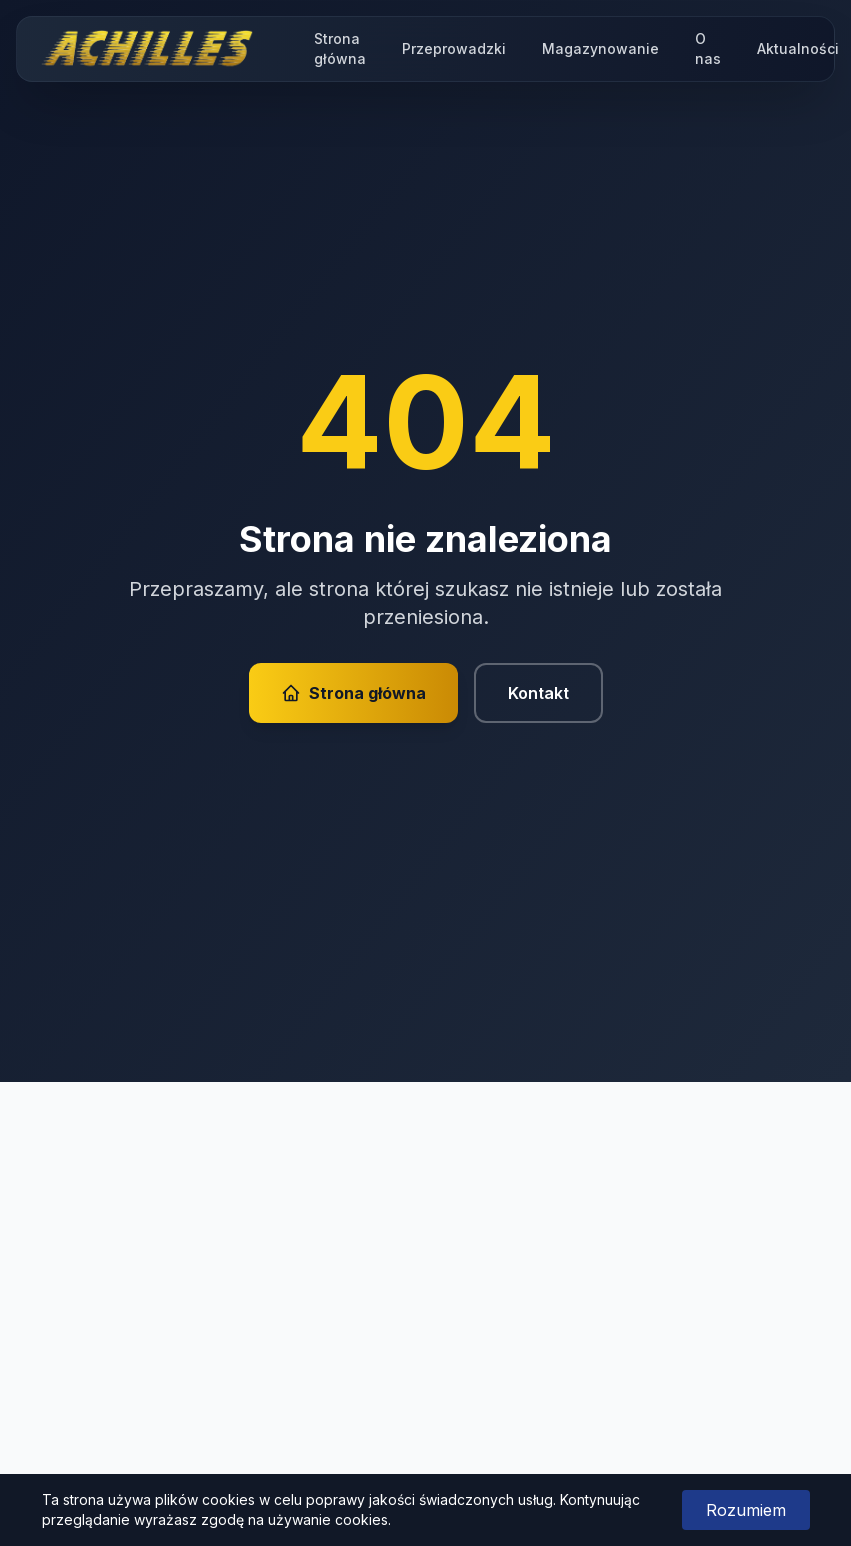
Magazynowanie (600, 48)
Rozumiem (746, 1510)
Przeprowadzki (454, 48)
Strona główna (340, 48)
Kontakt (538, 693)
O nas (708, 48)
